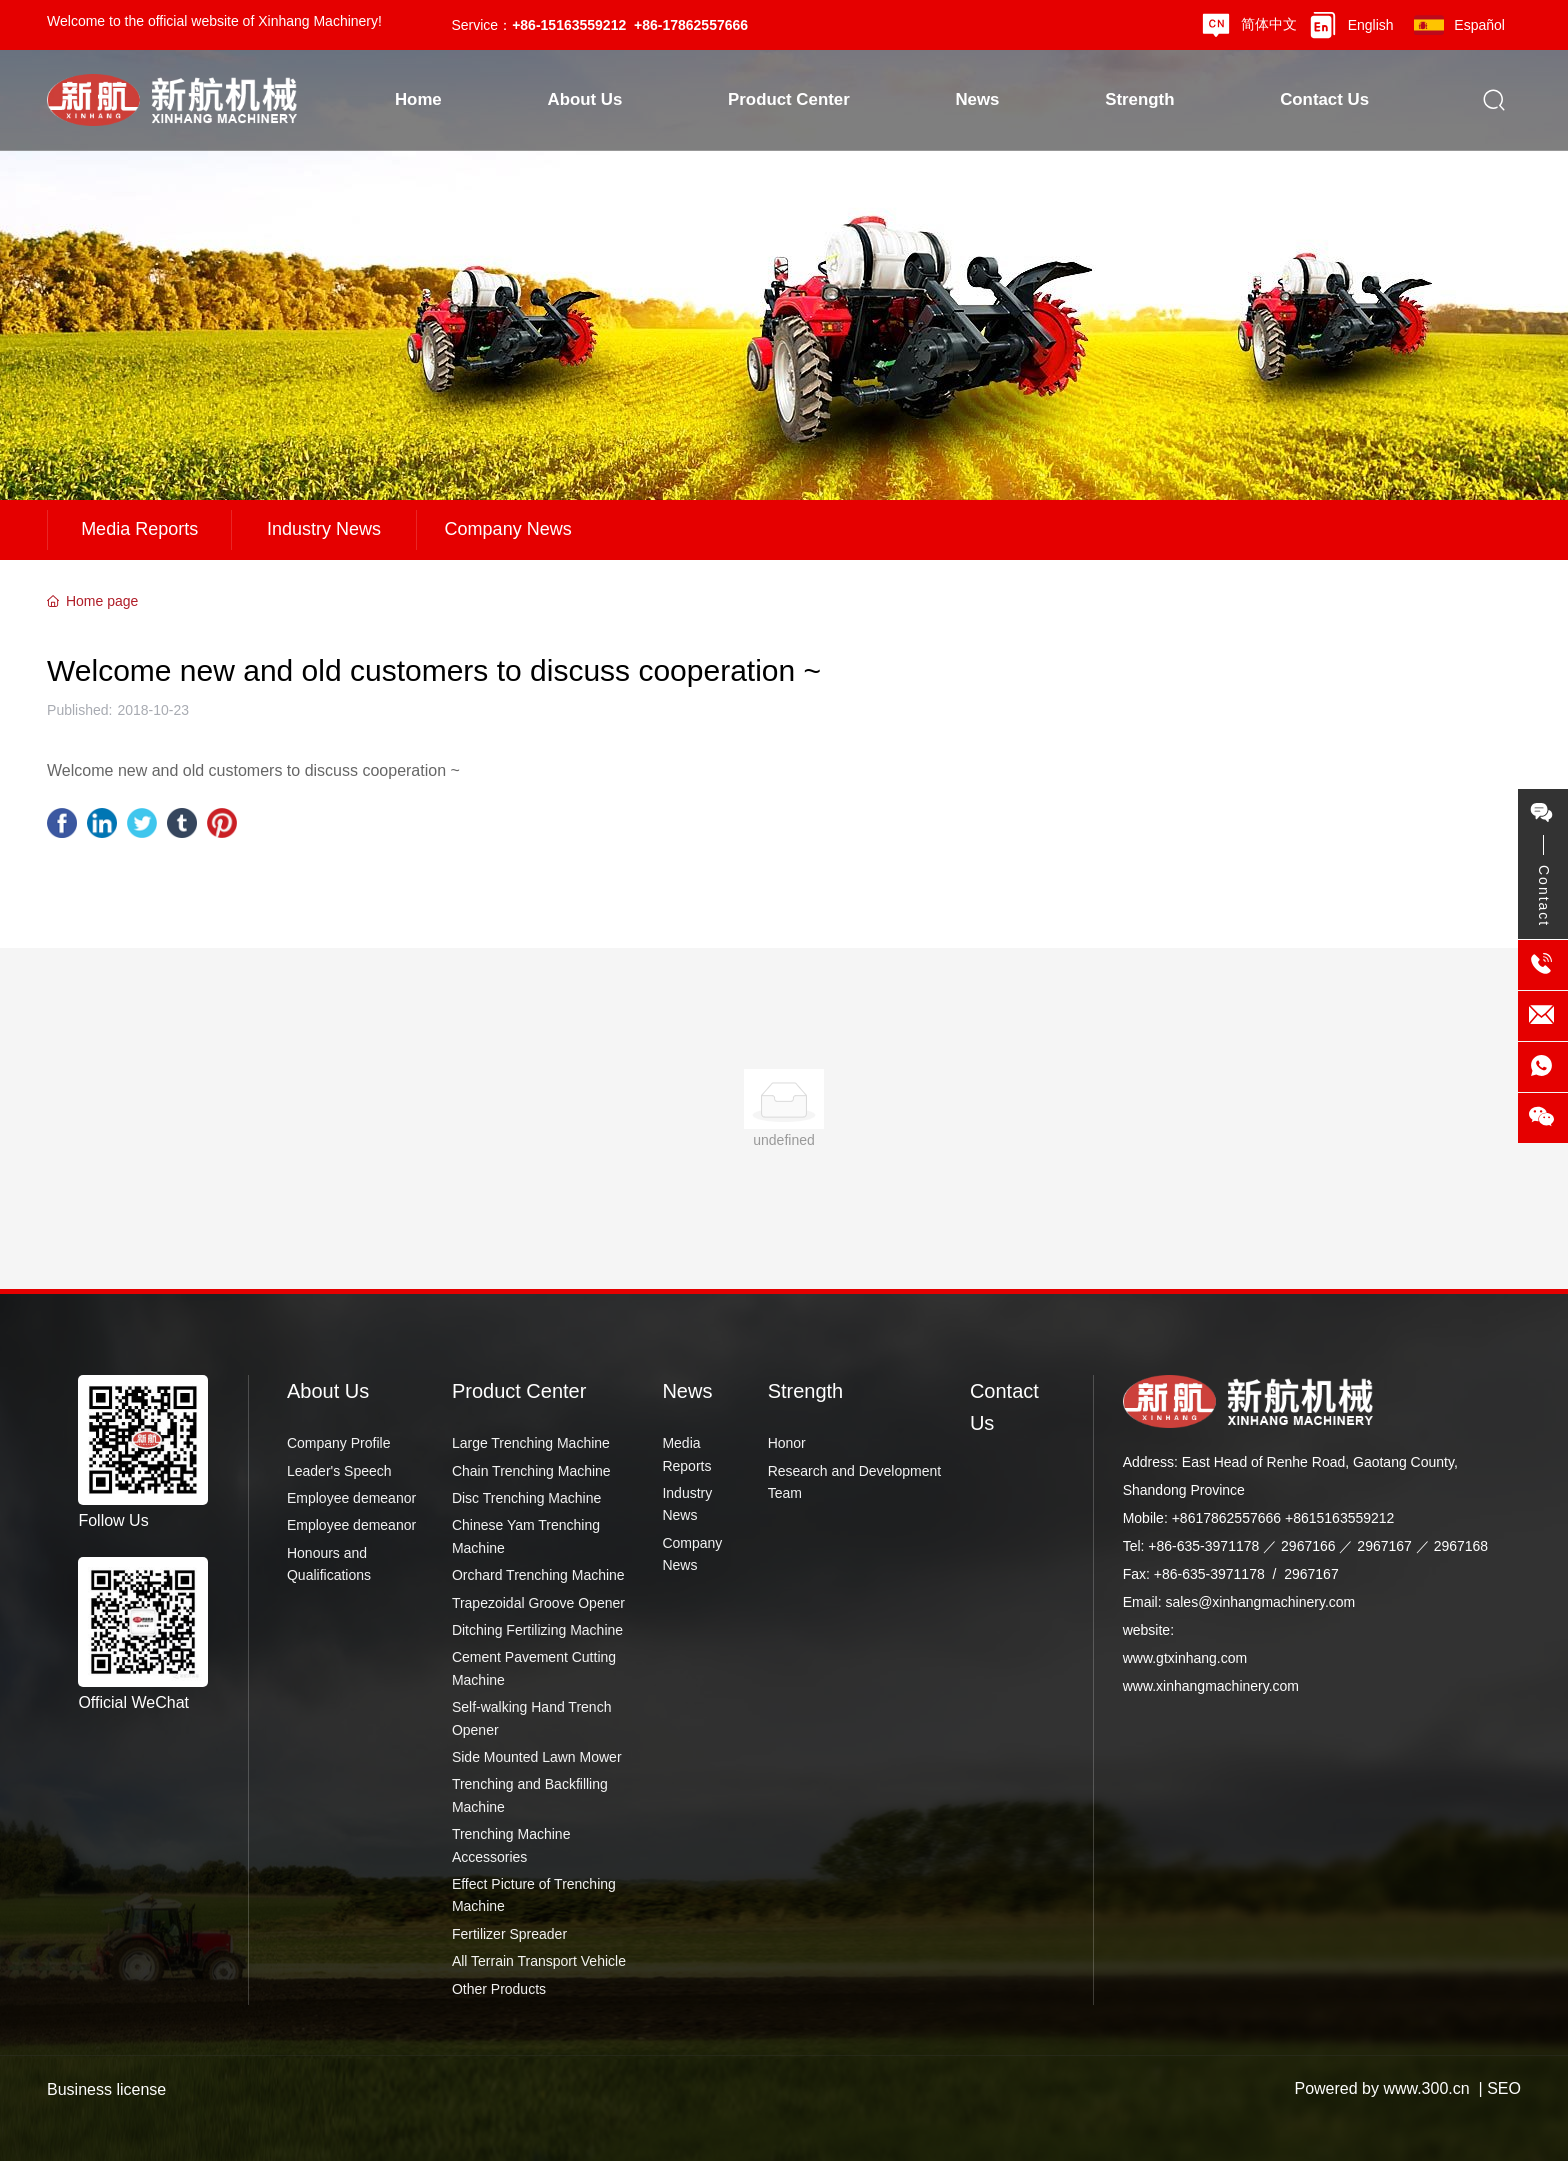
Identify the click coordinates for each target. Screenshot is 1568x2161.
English (1371, 25)
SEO (1504, 2088)
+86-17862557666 (691, 25)
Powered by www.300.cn (1381, 2088)
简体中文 (1269, 24)
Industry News (324, 529)
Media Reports (139, 529)
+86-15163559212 (569, 25)
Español (1479, 25)
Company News (508, 529)
